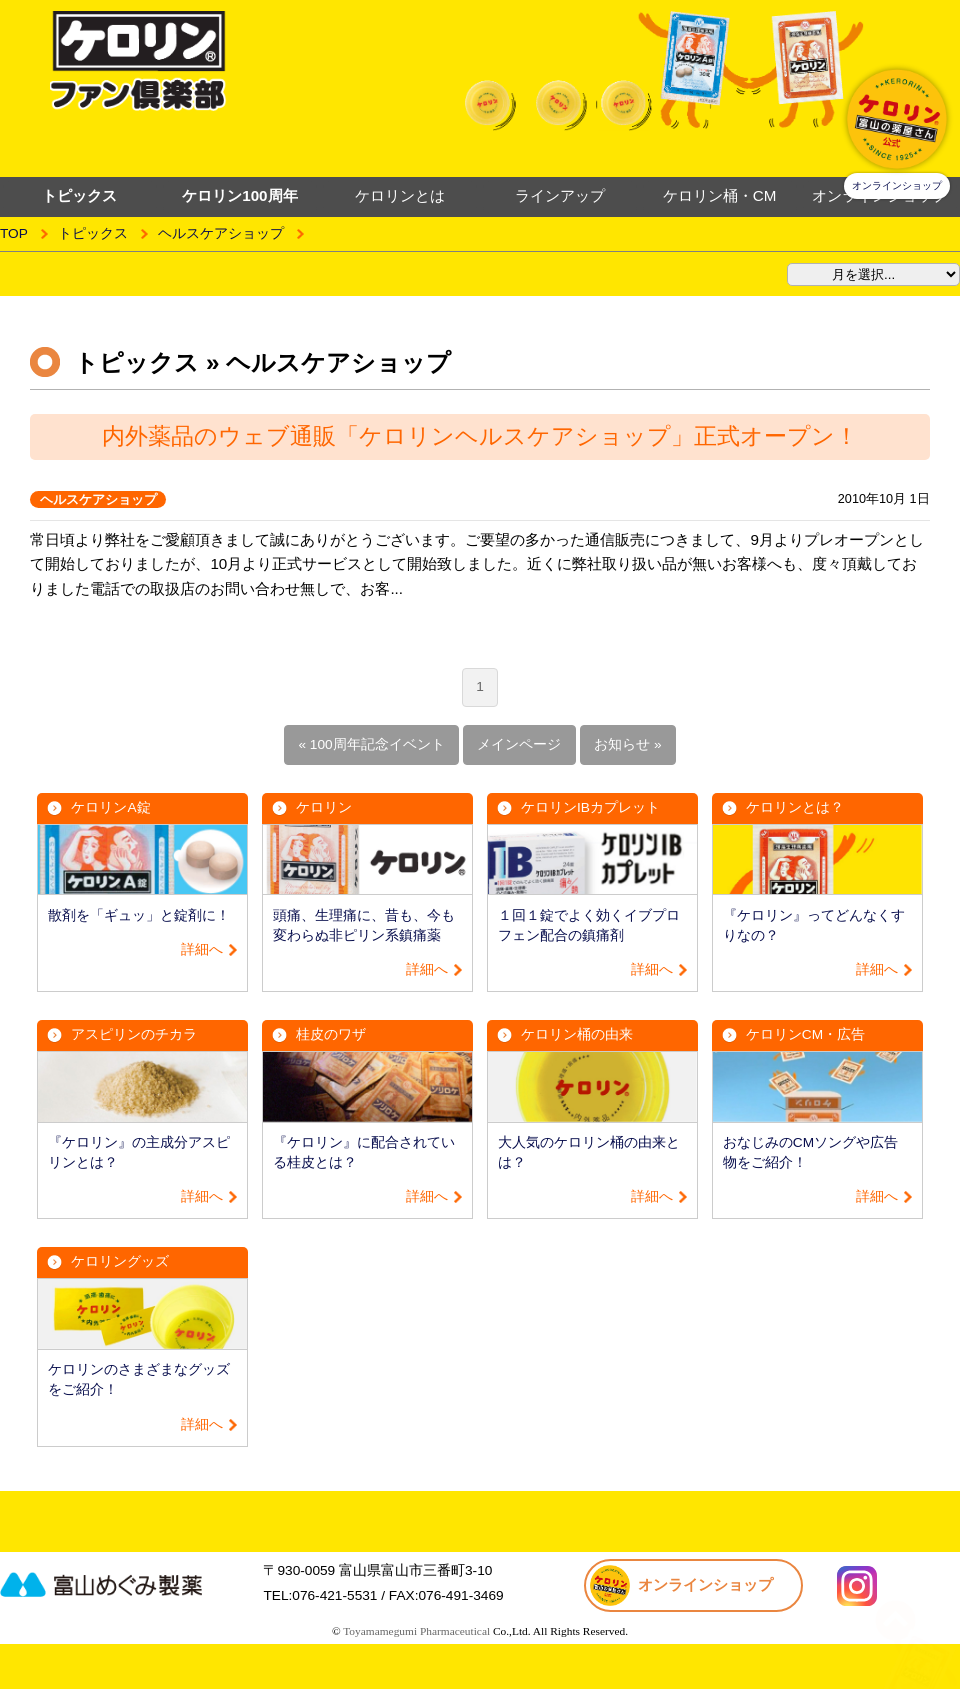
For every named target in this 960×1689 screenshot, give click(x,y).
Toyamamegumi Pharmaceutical (416, 1631)
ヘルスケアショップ (221, 233)
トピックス (93, 233)
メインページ (519, 744)
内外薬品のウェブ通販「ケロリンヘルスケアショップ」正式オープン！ (480, 436)
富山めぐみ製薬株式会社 (125, 1584)
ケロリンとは (400, 195)
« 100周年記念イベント (371, 744)
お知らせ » (627, 744)
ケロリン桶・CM (720, 195)
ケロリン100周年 (239, 195)
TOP (14, 233)
